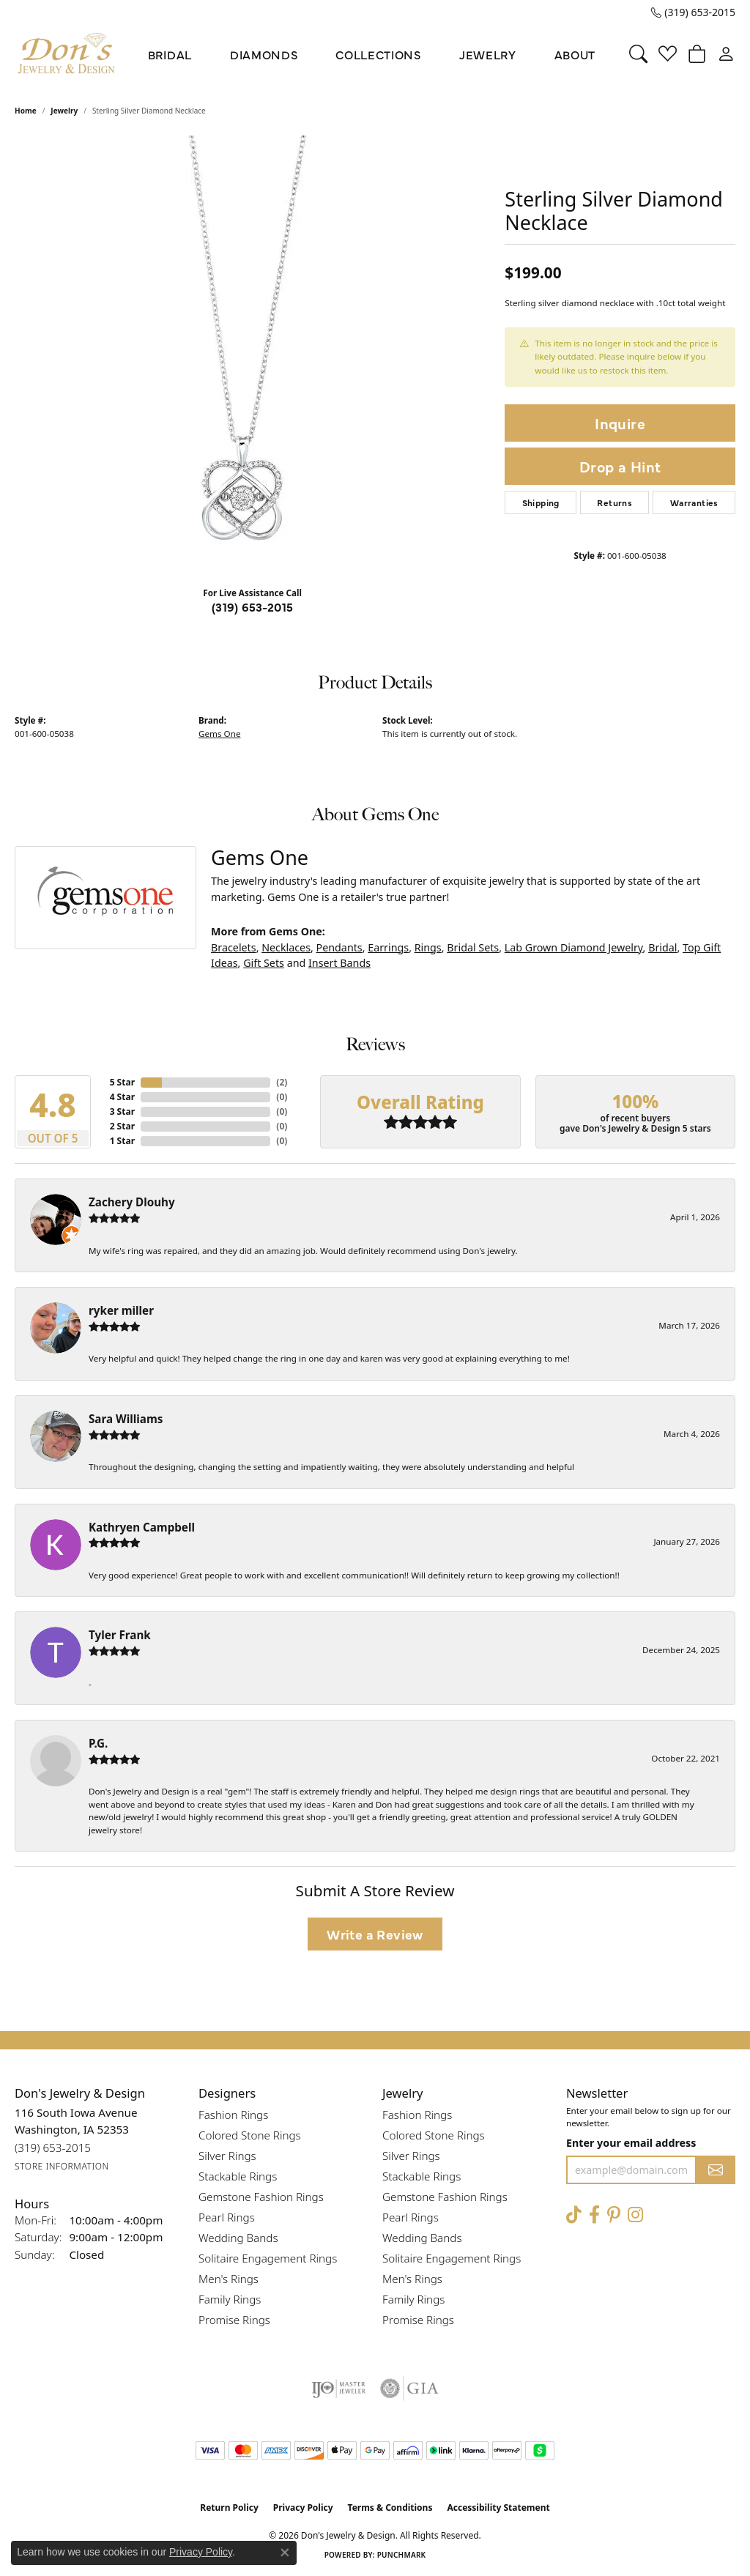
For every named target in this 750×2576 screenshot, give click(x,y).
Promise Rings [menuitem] (234, 2319)
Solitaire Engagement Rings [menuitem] (267, 2258)
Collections (377, 54)
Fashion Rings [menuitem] (233, 2114)
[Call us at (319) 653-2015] (53, 2147)
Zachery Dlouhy (132, 1202)
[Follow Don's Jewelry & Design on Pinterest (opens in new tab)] (613, 2215)
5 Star (122, 1082)
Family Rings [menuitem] (229, 2299)
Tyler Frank (120, 1634)
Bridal (170, 54)
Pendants (339, 947)
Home (26, 110)
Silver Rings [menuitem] (227, 2155)
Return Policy (229, 2507)
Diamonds (263, 54)
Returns (614, 502)
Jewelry (487, 54)
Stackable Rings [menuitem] (237, 2176)
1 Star (122, 1141)
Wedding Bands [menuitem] (238, 2237)
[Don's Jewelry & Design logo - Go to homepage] (66, 54)
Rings (428, 947)
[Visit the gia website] (409, 2388)
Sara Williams (126, 1418)
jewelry (64, 110)
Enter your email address (631, 2143)
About (574, 54)
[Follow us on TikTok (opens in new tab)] (574, 2215)
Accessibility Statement (498, 2507)
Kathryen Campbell (142, 1527)
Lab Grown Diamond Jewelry (574, 947)
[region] (252, 355)
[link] (693, 12)
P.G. (98, 1743)
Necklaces (286, 947)
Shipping (541, 502)
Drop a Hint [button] (620, 466)
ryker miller (121, 1310)
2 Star (122, 1126)
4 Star (122, 1097)
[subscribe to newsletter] (715, 2170)
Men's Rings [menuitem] (228, 2278)
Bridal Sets (473, 947)
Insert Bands (339, 963)
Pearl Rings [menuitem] (226, 2217)
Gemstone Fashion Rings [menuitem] (261, 2196)
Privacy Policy (303, 2507)
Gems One (219, 733)
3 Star (122, 1111)
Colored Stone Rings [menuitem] (249, 2135)
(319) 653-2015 (253, 606)
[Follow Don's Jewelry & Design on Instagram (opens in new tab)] (635, 2215)
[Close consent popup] (285, 2552)
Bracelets (233, 947)
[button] (638, 54)
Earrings (388, 947)
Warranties (694, 502)
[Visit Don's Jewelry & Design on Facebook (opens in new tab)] (594, 2215)
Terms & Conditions (390, 2507)
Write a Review (375, 1934)
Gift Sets (263, 963)
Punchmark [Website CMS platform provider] (401, 2555)
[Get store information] (62, 2166)
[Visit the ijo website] (338, 2388)
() (281, 1082)
